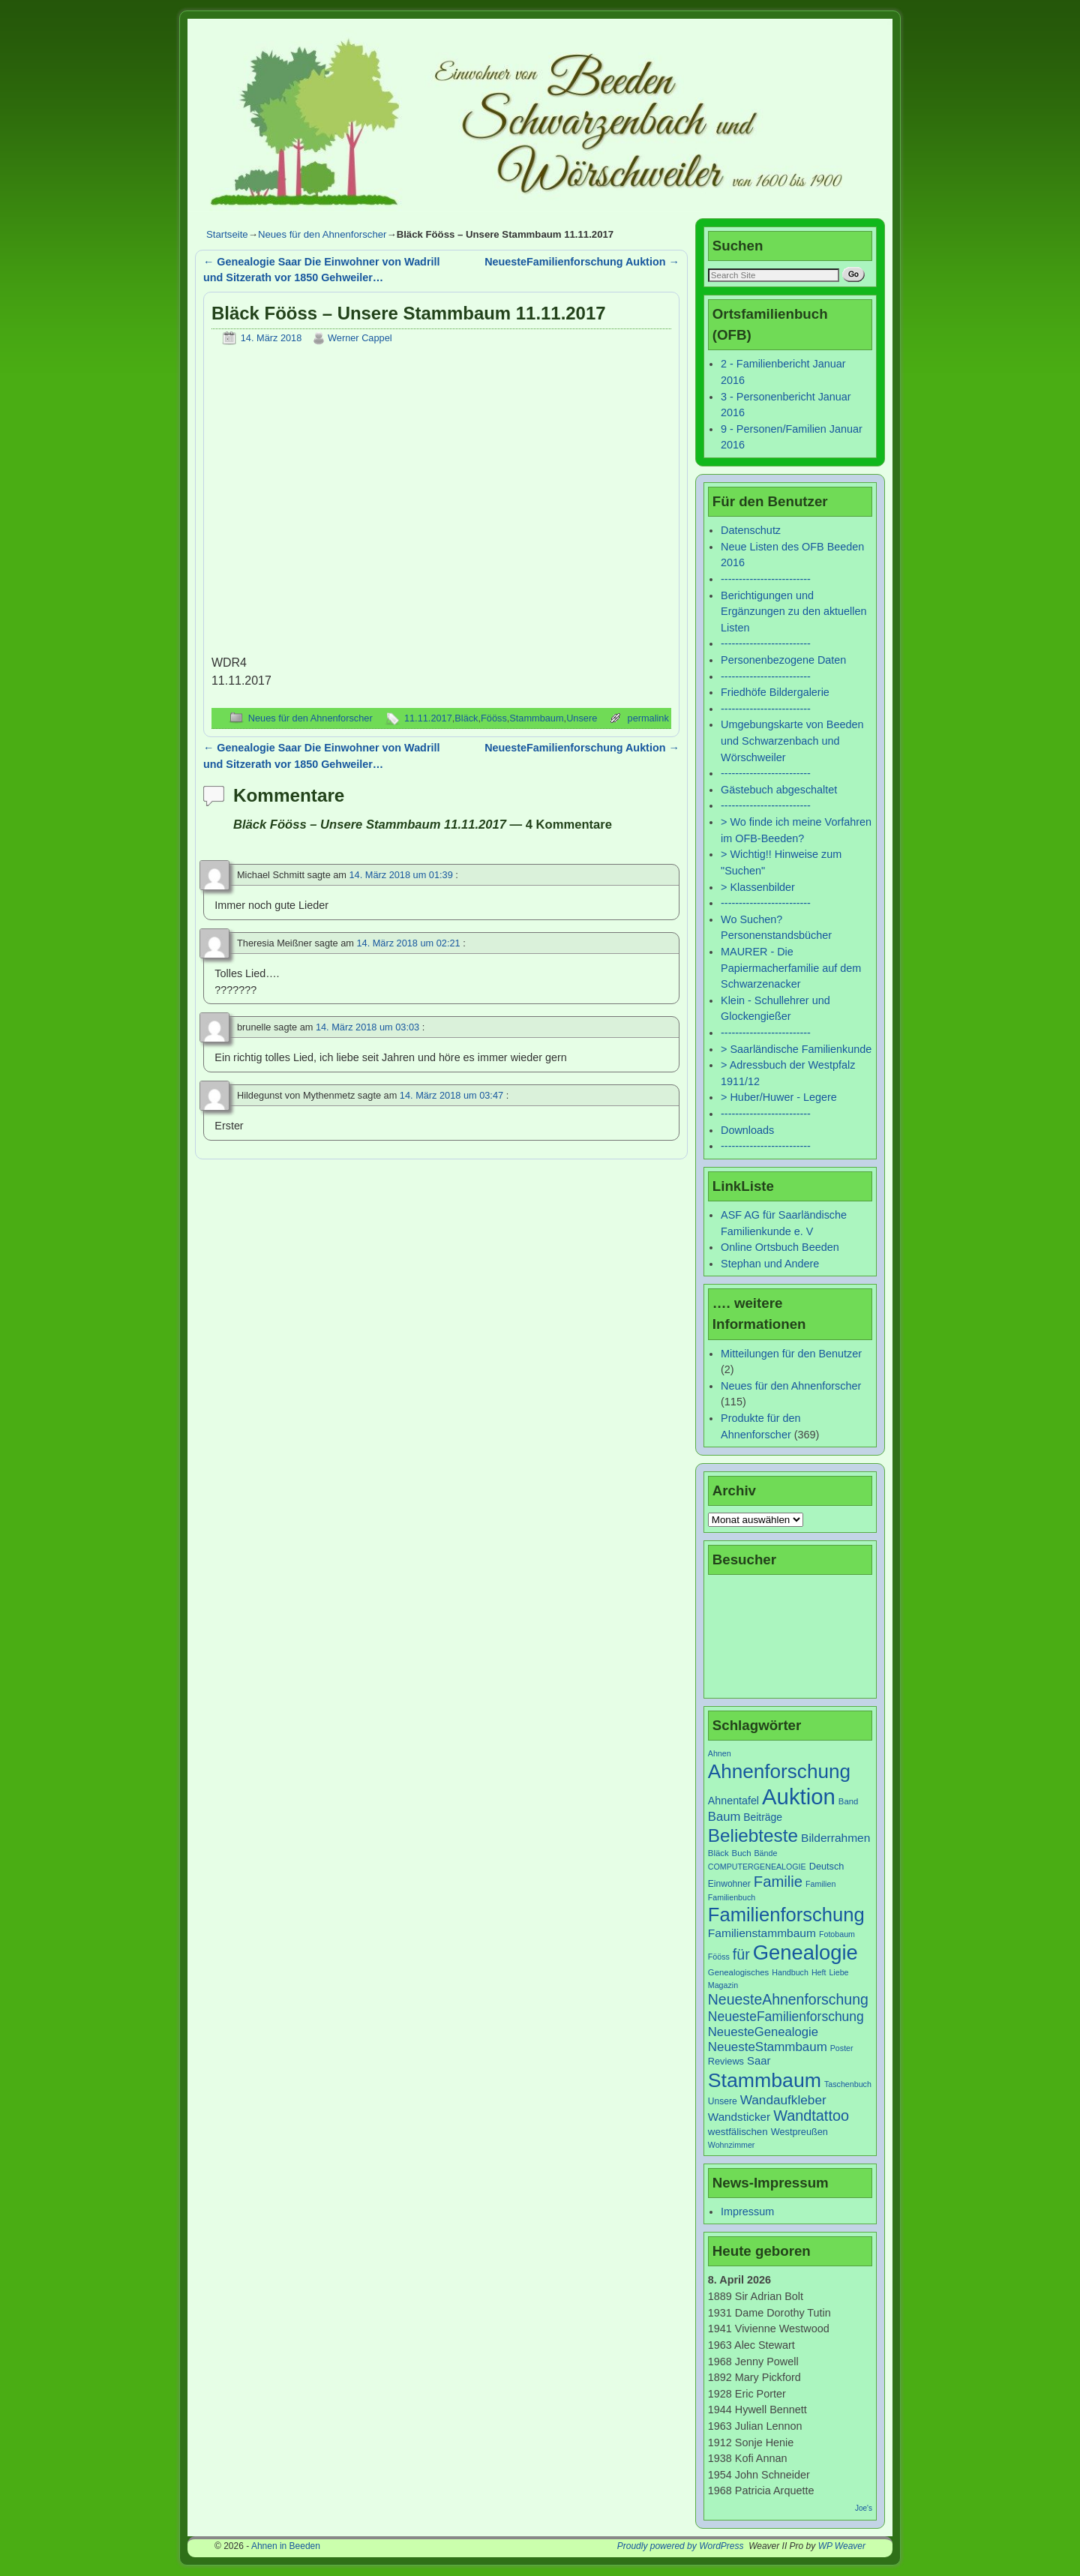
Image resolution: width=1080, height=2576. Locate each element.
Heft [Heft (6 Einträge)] (819, 1972)
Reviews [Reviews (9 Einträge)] (726, 2061)
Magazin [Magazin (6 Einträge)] (723, 1985)
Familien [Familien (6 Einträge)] (821, 1883)
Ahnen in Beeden (285, 2546)
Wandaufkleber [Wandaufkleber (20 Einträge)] (783, 2099)
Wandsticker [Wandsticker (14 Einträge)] (739, 2116)
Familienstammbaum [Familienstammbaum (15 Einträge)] (762, 1933)
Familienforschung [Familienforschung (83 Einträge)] (786, 1914)
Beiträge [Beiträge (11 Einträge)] (762, 1817)
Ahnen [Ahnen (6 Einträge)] (719, 1753)
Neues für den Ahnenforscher (322, 234)
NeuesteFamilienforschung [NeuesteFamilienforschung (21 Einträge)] (786, 2016)
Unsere (581, 718)
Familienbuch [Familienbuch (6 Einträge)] (731, 1897)
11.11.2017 (428, 718)
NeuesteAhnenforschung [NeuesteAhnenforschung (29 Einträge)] (788, 1999)
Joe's (863, 2508)
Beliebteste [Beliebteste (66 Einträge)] (753, 1835)
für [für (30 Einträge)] (741, 1954)
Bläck (466, 718)
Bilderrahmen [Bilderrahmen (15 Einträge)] (835, 1837)
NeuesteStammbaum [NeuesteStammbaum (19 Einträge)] (767, 2047)
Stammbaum (536, 718)
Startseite (227, 234)
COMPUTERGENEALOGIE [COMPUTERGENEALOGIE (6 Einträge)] (757, 1866)
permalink (648, 718)
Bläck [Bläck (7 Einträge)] (718, 1853)
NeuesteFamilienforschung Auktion (582, 262)
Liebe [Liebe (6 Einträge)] (838, 1972)
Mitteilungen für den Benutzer (791, 1354)
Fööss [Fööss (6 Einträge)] (719, 1956)
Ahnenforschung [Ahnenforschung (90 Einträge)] (779, 1771)
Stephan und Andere (770, 1264)
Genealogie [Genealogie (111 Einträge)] (805, 1952)
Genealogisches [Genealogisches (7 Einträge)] (738, 1972)
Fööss (494, 718)
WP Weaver (842, 2546)
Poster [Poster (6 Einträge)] (842, 2048)
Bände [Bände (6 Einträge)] (766, 1853)
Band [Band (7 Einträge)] (848, 1801)
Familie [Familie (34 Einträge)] (778, 1881)
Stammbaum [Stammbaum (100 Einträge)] (764, 2080)
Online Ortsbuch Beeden (780, 1247)
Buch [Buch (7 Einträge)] (742, 1853)
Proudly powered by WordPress (680, 2546)
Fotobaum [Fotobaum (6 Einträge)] (837, 1934)
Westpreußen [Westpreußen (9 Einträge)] (799, 2131)
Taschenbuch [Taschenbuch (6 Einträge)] (848, 2084)
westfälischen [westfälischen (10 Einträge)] (738, 2131)
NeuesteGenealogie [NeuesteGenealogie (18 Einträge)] (763, 2032)
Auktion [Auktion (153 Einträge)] (799, 1796)
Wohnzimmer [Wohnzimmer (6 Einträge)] (731, 2144)
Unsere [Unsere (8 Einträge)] (722, 2101)
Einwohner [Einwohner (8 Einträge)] (729, 1884)
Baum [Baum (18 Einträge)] (724, 1817)
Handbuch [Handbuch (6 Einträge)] (790, 1972)
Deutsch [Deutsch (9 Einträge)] (826, 1866)
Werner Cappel (360, 337)
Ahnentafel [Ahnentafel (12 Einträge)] (733, 1801)
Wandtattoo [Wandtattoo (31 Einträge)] (811, 2115)
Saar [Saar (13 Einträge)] (758, 2061)
